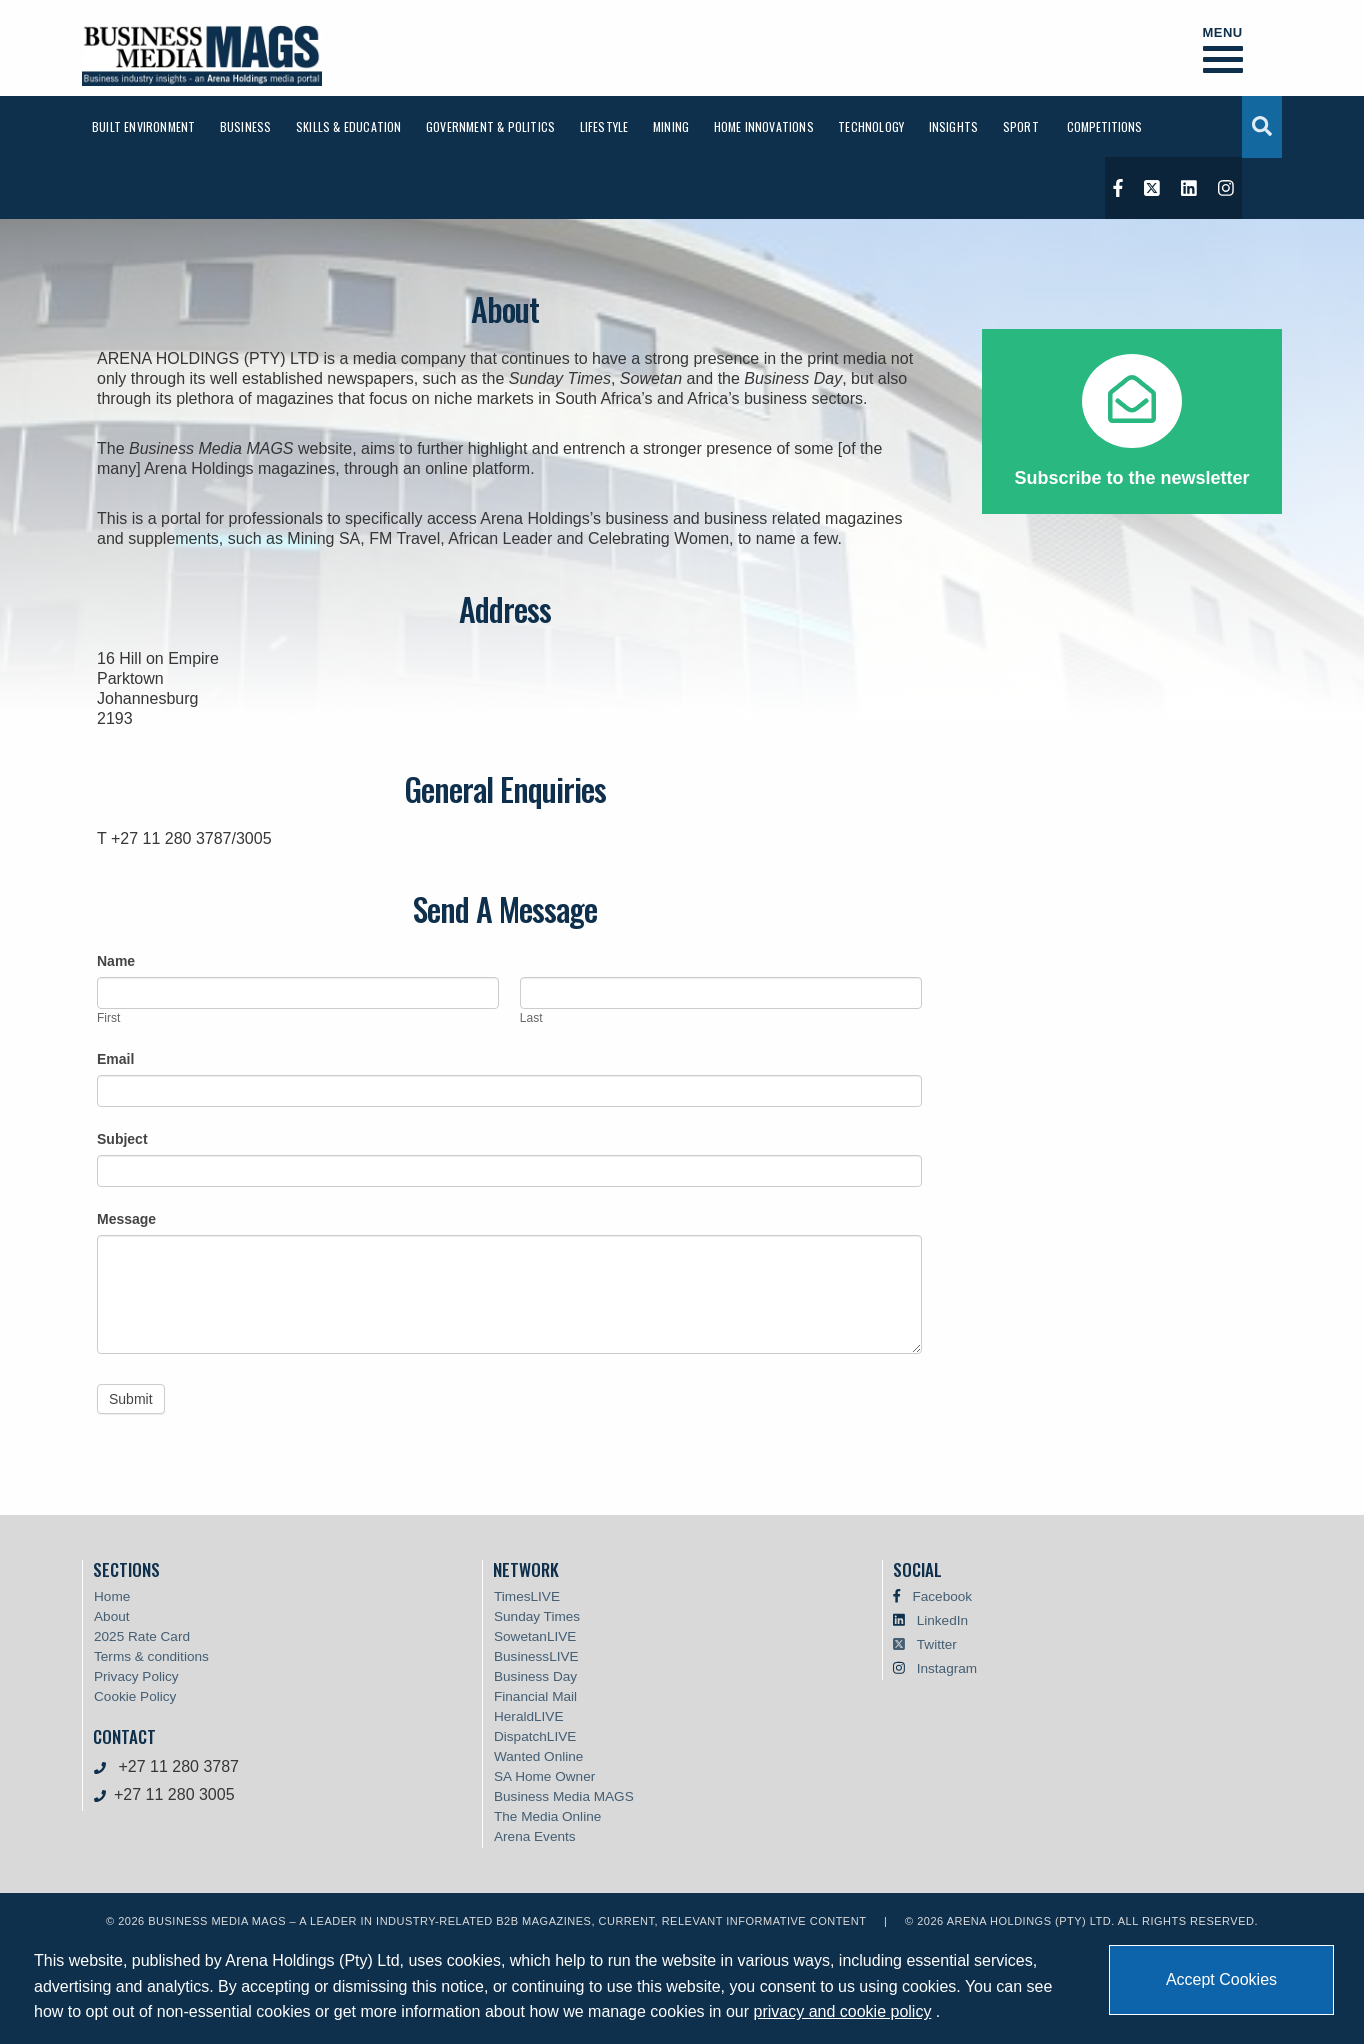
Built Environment (143, 126)
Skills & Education (349, 126)
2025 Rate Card (142, 1636)
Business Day (535, 1676)
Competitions (1104, 126)
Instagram (947, 1668)
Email (115, 1059)
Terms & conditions (151, 1656)
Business (246, 126)
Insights (954, 126)
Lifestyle (604, 126)
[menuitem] (143, 126)
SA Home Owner (544, 1776)
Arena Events (535, 1836)
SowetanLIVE (535, 1636)
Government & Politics (490, 126)
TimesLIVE (527, 1596)
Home (112, 1596)
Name (116, 961)
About (112, 1616)
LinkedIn (942, 1620)
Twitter (937, 1644)
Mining (671, 126)
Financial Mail (535, 1696)
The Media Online (547, 1816)
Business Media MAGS (564, 1796)
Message (126, 1219)
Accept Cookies (1221, 1979)
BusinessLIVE (536, 1656)
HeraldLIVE (529, 1716)
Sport (1021, 126)
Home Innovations (764, 126)
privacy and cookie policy (843, 2011)
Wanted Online (538, 1756)
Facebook (942, 1596)
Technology (871, 126)
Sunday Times (537, 1616)
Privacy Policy (136, 1676)
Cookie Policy (135, 1696)
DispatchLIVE (535, 1736)
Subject (122, 1139)
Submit (131, 1399)
